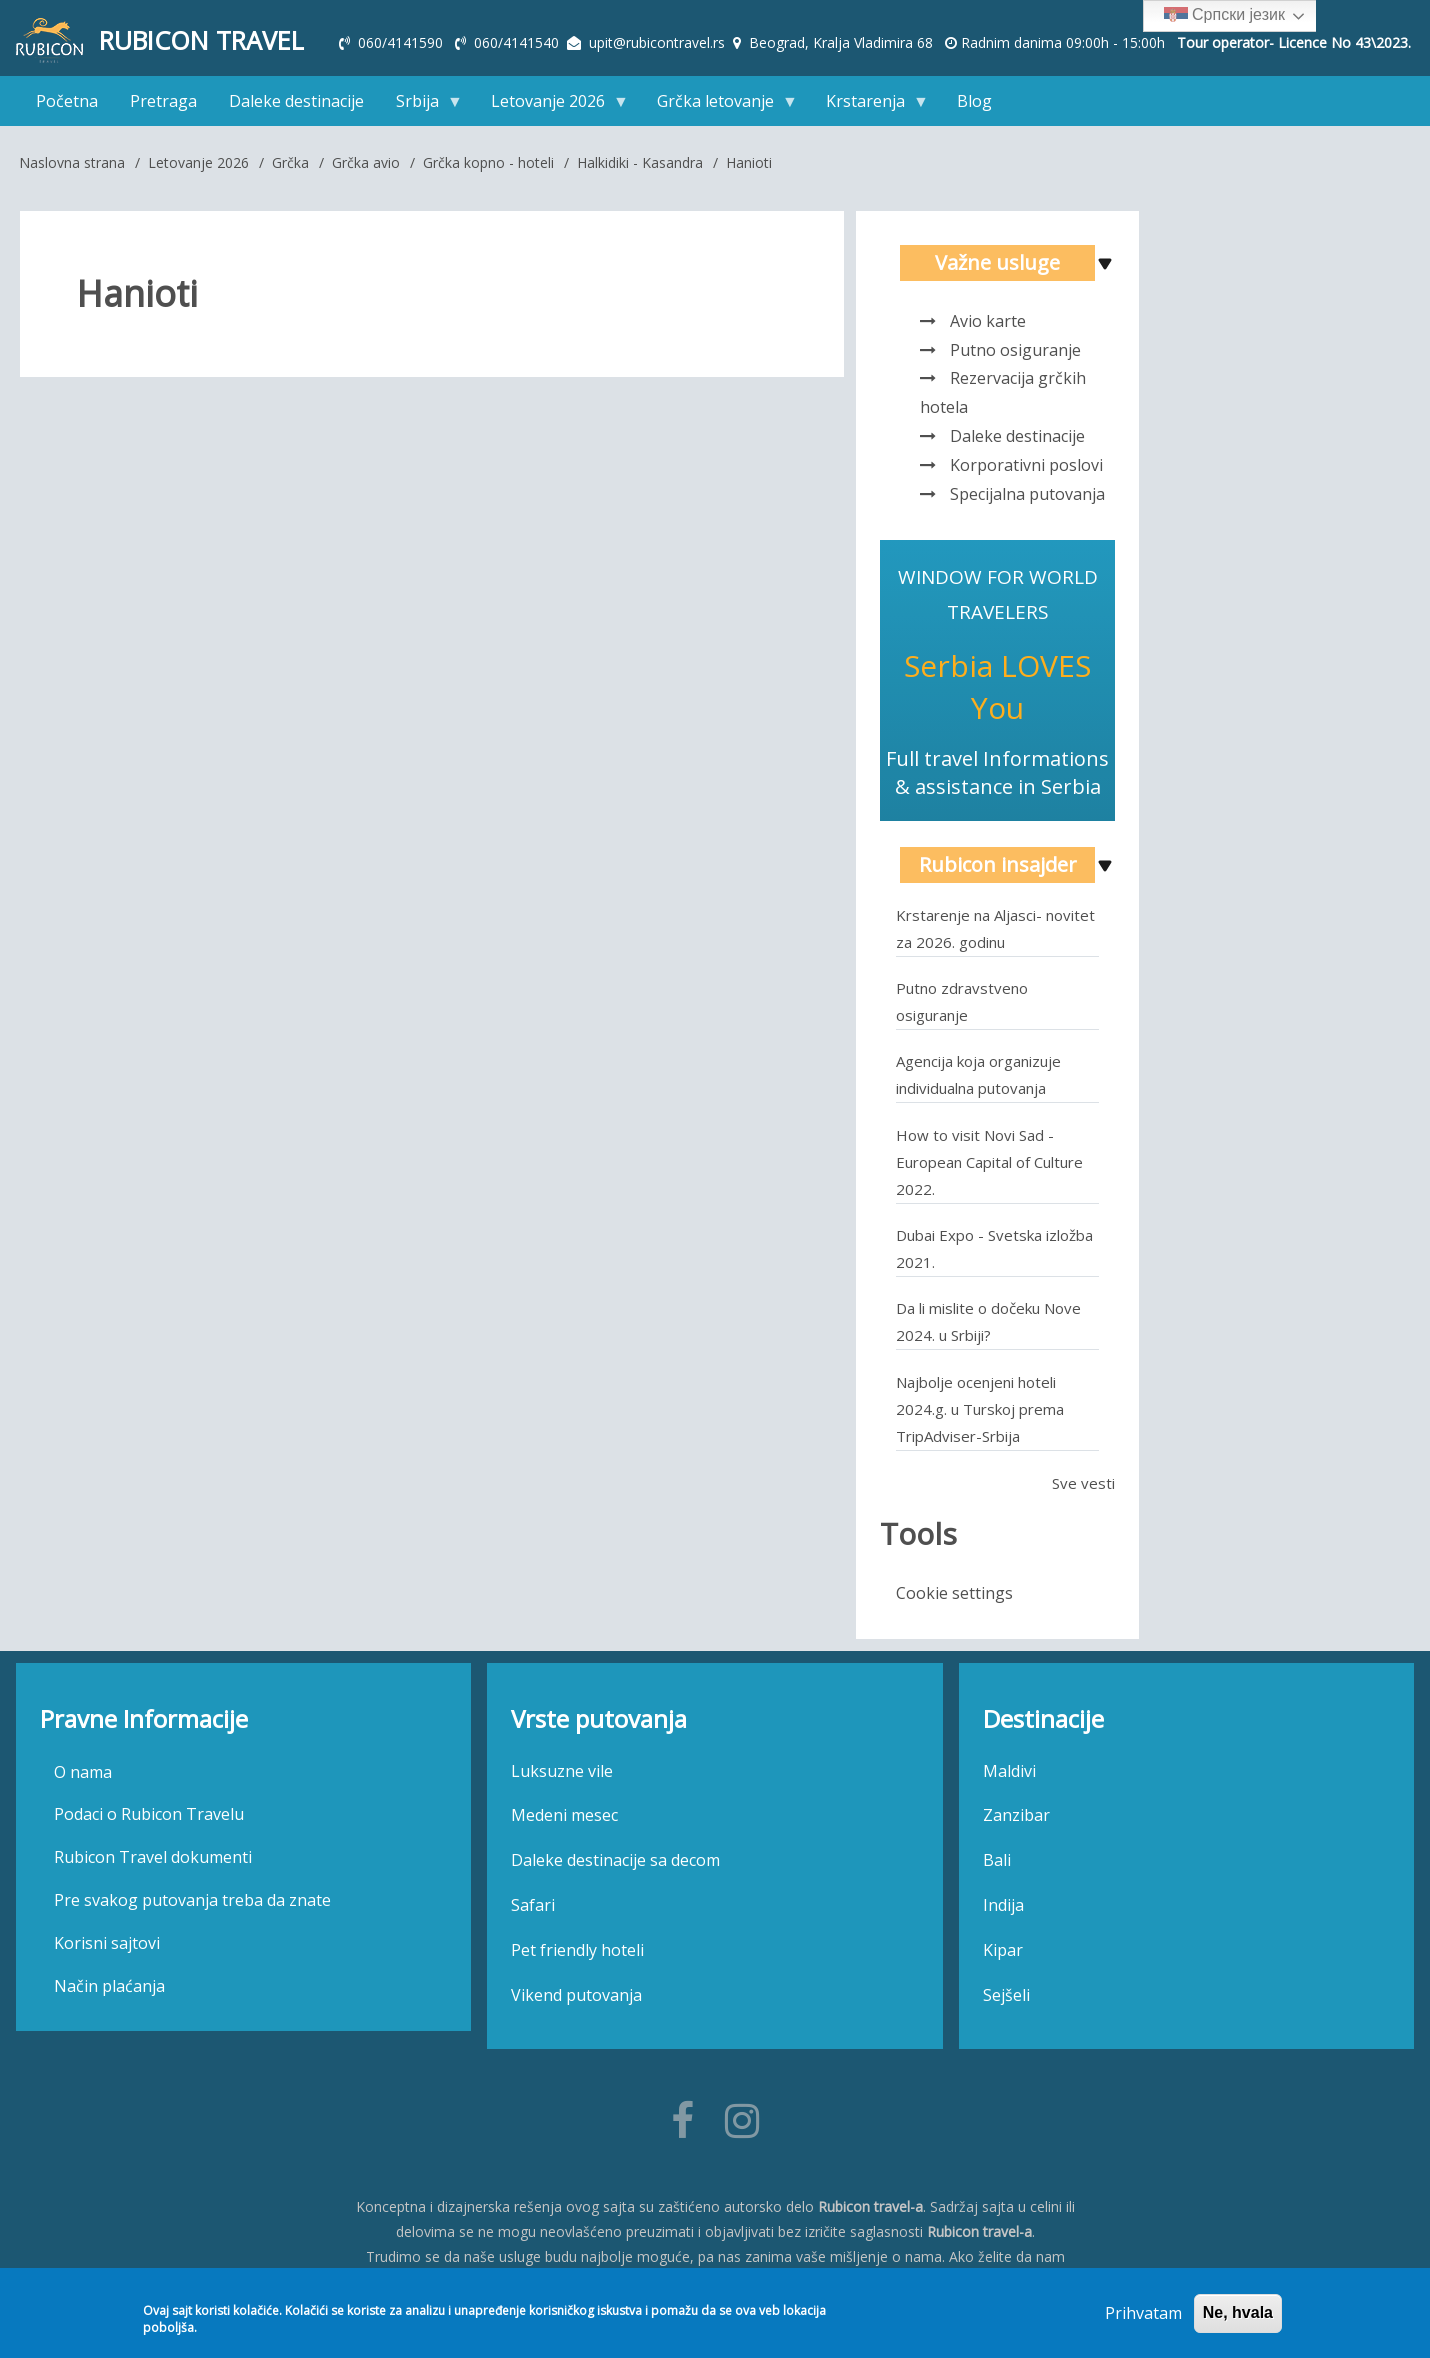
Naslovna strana (72, 167)
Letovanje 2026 (198, 167)
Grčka (290, 167)
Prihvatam (1143, 2313)
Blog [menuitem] (974, 106)
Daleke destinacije (1017, 442)
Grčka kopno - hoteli (488, 167)
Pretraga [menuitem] (163, 106)
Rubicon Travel (209, 41)
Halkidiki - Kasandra (640, 167)
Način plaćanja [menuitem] (109, 1991)
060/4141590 (402, 42)
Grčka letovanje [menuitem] (719, 110)
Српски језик (1224, 16)
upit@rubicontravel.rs (657, 42)
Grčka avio (366, 167)
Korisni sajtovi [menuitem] (107, 1949)
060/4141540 (518, 42)
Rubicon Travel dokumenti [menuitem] (153, 1863)
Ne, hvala (1238, 2312)
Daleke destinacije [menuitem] (296, 106)
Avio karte (988, 327)
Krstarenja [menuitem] (869, 110)
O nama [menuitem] (83, 1777)
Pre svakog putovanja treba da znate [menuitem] (192, 1906)
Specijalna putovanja (1027, 499)
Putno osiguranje (1015, 355)
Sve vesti (1083, 1488)
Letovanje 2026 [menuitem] (552, 110)
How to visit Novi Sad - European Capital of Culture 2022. (989, 1167)
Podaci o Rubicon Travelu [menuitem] (149, 1820)
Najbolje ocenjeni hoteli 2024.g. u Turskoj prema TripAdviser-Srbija (980, 1414)
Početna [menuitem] (67, 106)
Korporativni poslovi (1026, 470)
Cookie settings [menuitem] (954, 1598)
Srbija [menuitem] (421, 110)
